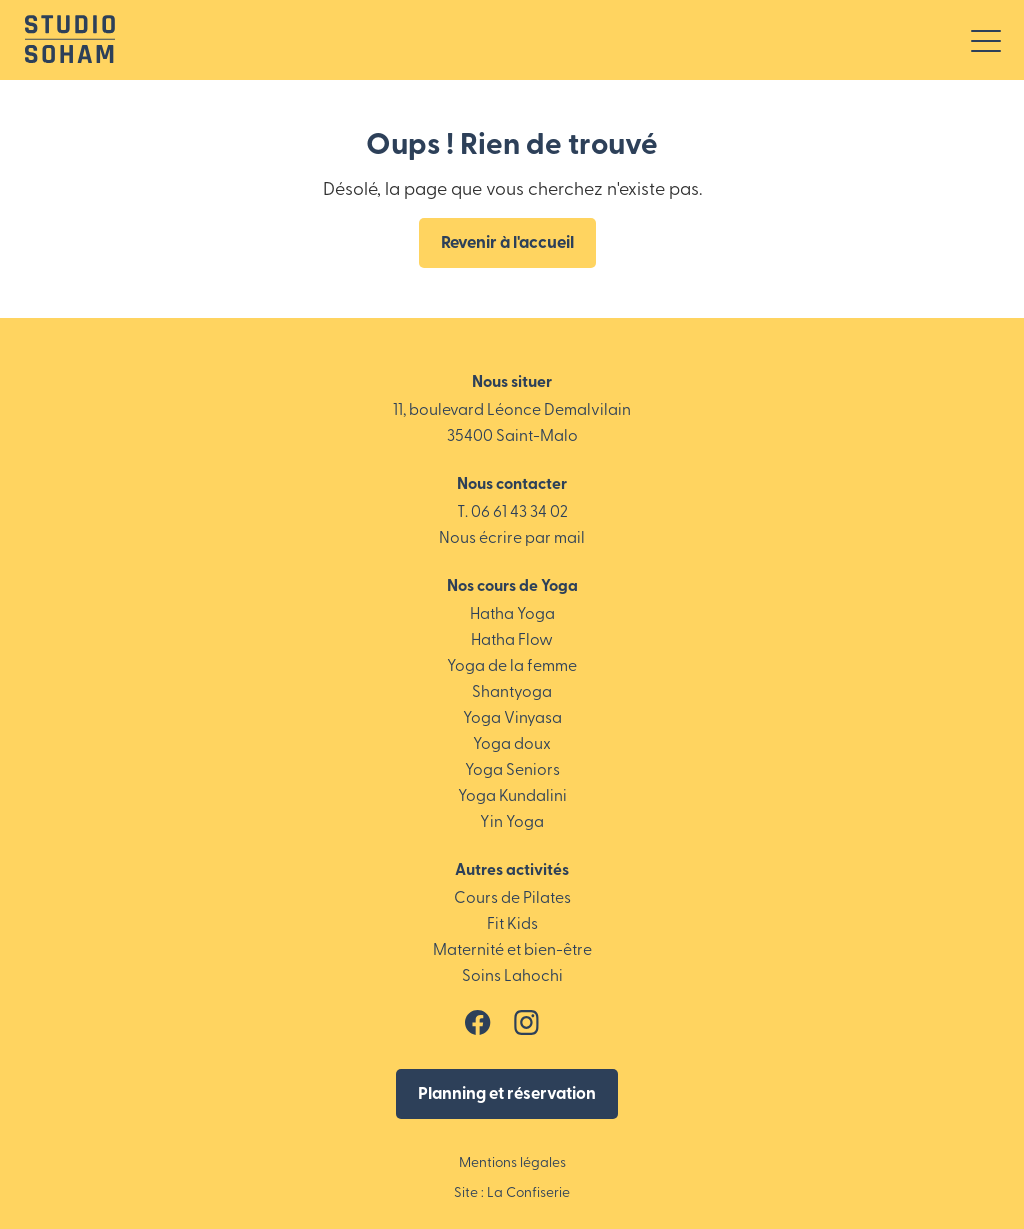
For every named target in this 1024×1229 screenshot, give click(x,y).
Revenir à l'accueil (507, 243)
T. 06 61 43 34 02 (512, 513)
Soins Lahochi (512, 977)
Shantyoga (512, 693)
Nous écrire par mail (512, 539)
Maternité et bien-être (512, 951)
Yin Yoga (512, 823)
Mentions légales (512, 1163)
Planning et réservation (507, 1094)
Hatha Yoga (512, 615)
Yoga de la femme (512, 667)
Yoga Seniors (512, 771)
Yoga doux (512, 745)
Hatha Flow (512, 641)
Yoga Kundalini (512, 797)
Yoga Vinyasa (512, 719)
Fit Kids (512, 925)
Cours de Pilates (512, 899)
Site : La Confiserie (512, 1193)
